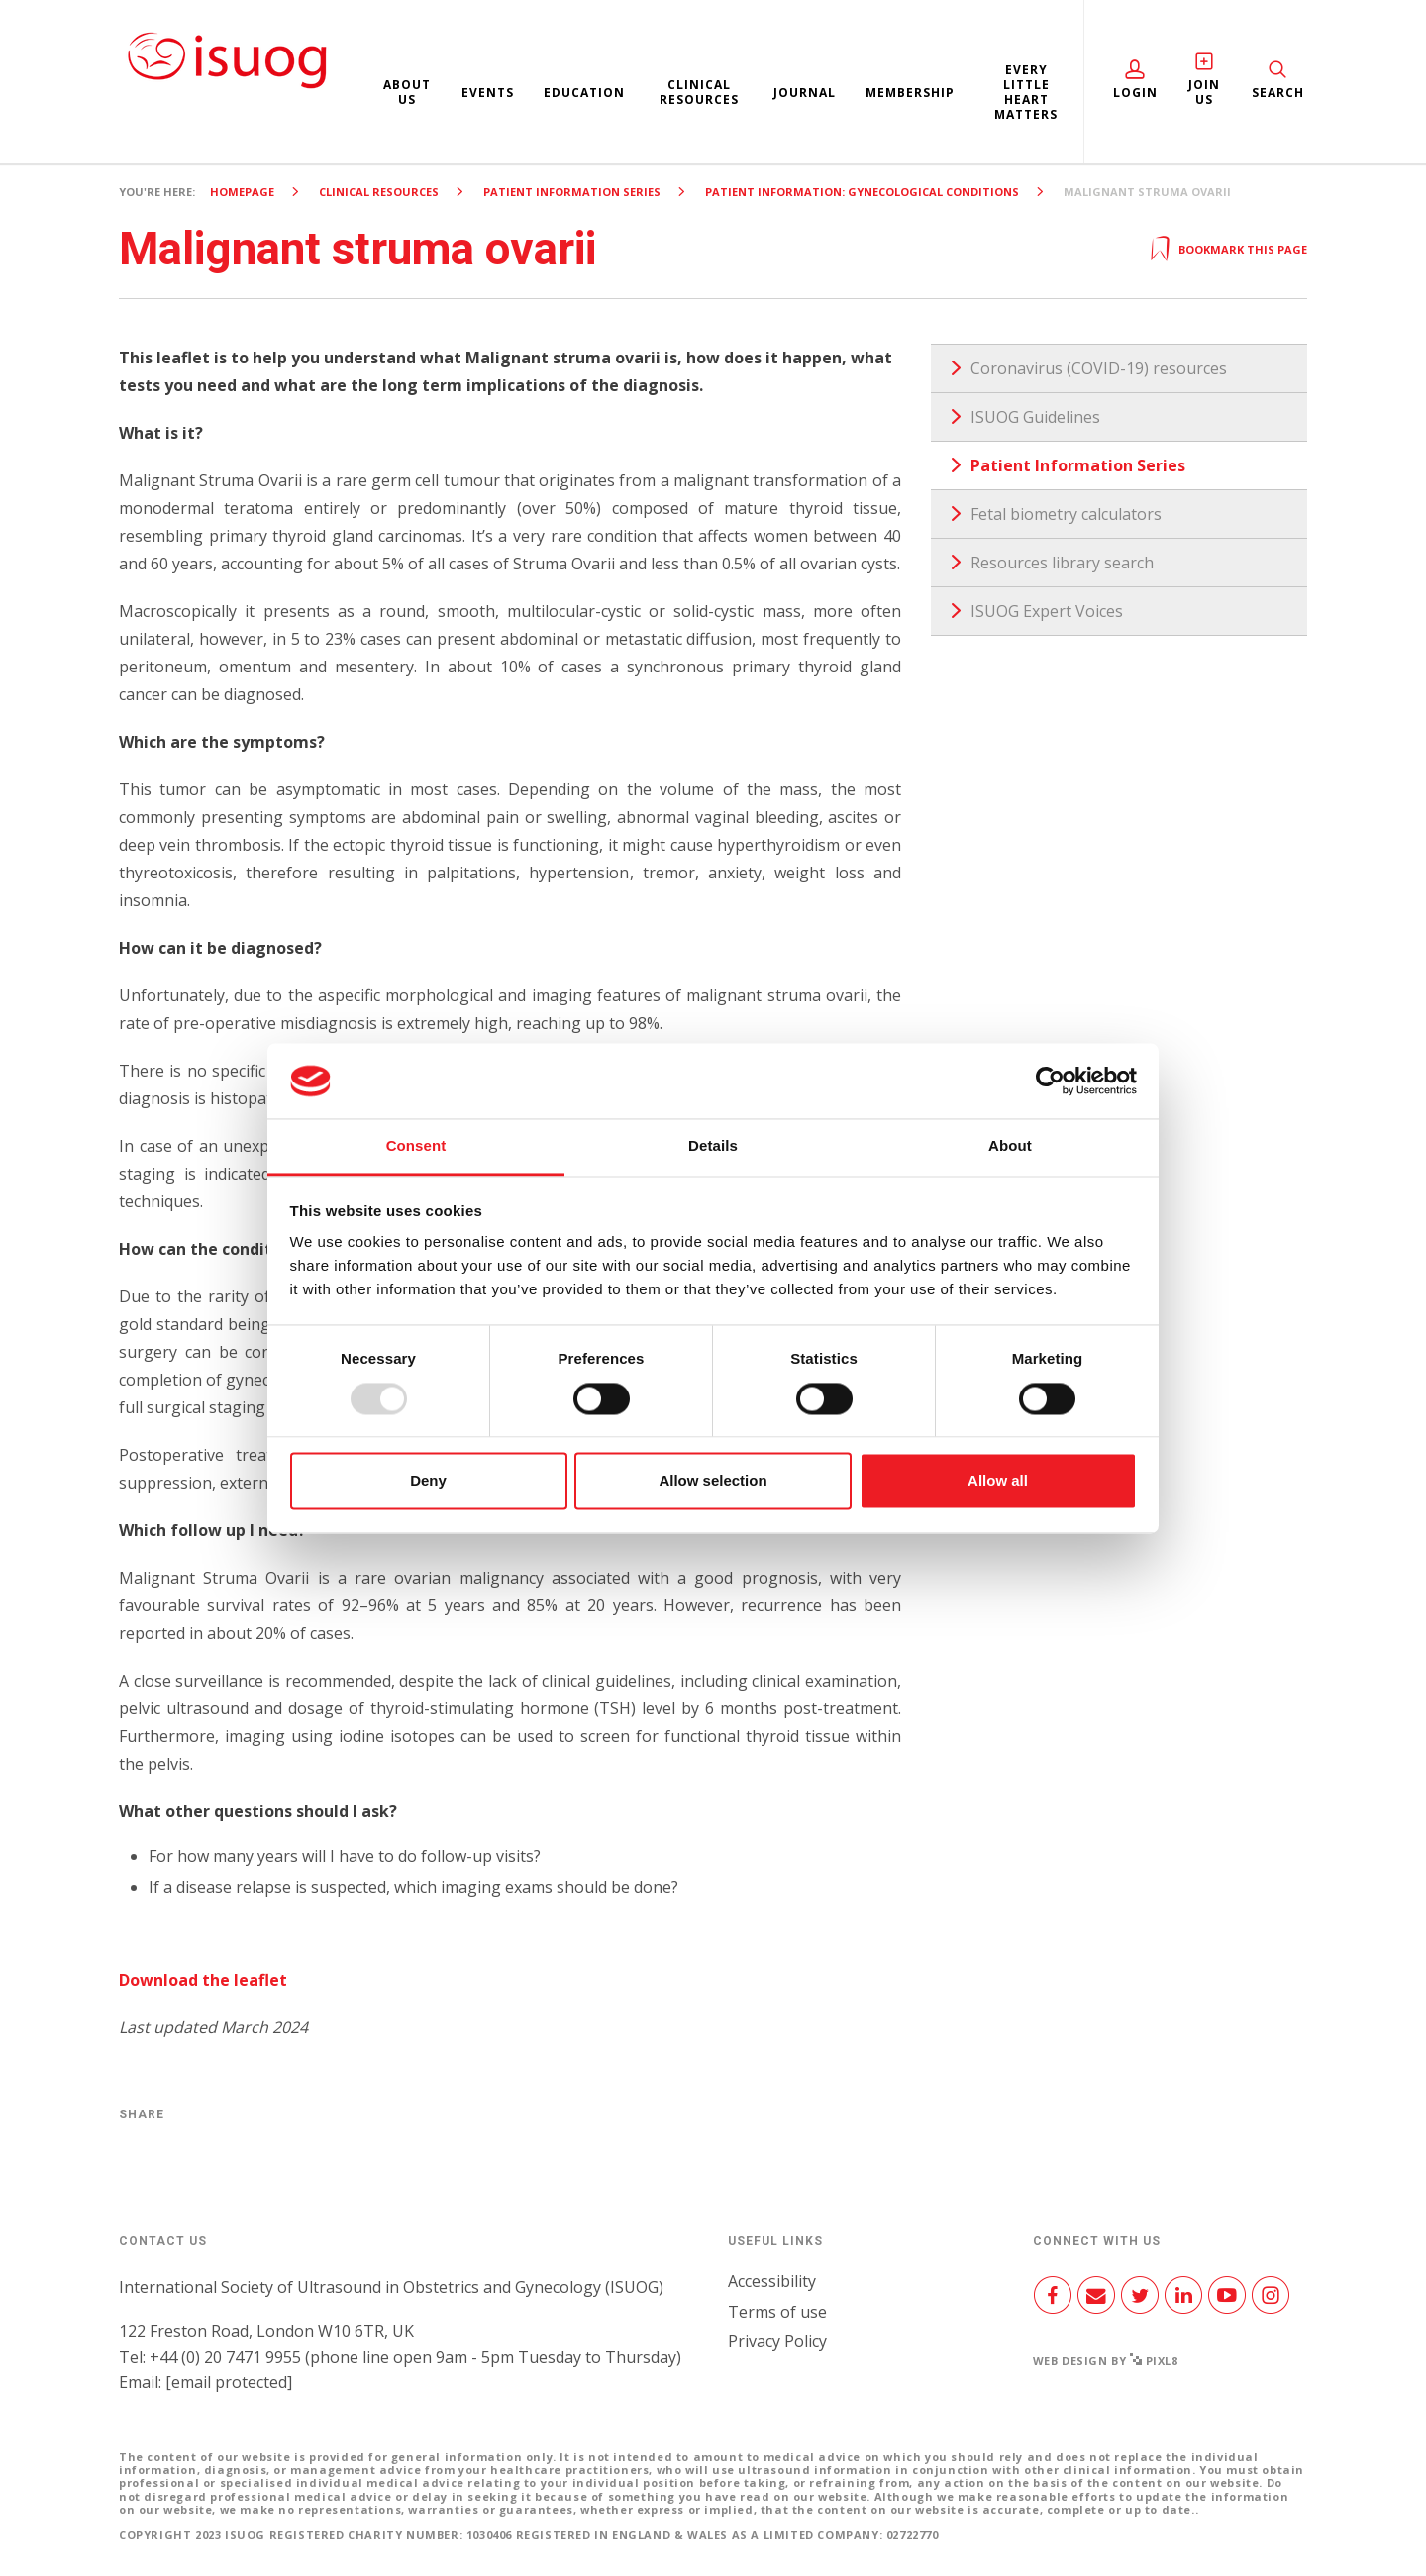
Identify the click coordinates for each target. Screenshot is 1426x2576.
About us (407, 92)
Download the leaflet (203, 1980)
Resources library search (1062, 562)
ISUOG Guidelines (1035, 417)
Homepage (242, 191)
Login (1135, 92)
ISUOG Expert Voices (1046, 611)
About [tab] (1010, 1146)
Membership (910, 92)
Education (584, 92)
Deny (428, 1481)
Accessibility (772, 2281)
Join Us (1204, 92)
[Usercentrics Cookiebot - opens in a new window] (1050, 1080)
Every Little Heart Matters (1026, 92)
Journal (804, 92)
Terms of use (777, 2311)
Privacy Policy (777, 2341)
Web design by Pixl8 (1105, 2360)
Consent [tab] (416, 1146)
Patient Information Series (572, 191)
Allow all (998, 1481)
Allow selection (712, 1481)
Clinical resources (699, 92)
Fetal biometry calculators (1066, 514)
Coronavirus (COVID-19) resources (1098, 368)
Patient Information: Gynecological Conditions (862, 191)
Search (1278, 92)
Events (487, 92)
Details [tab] (713, 1146)
